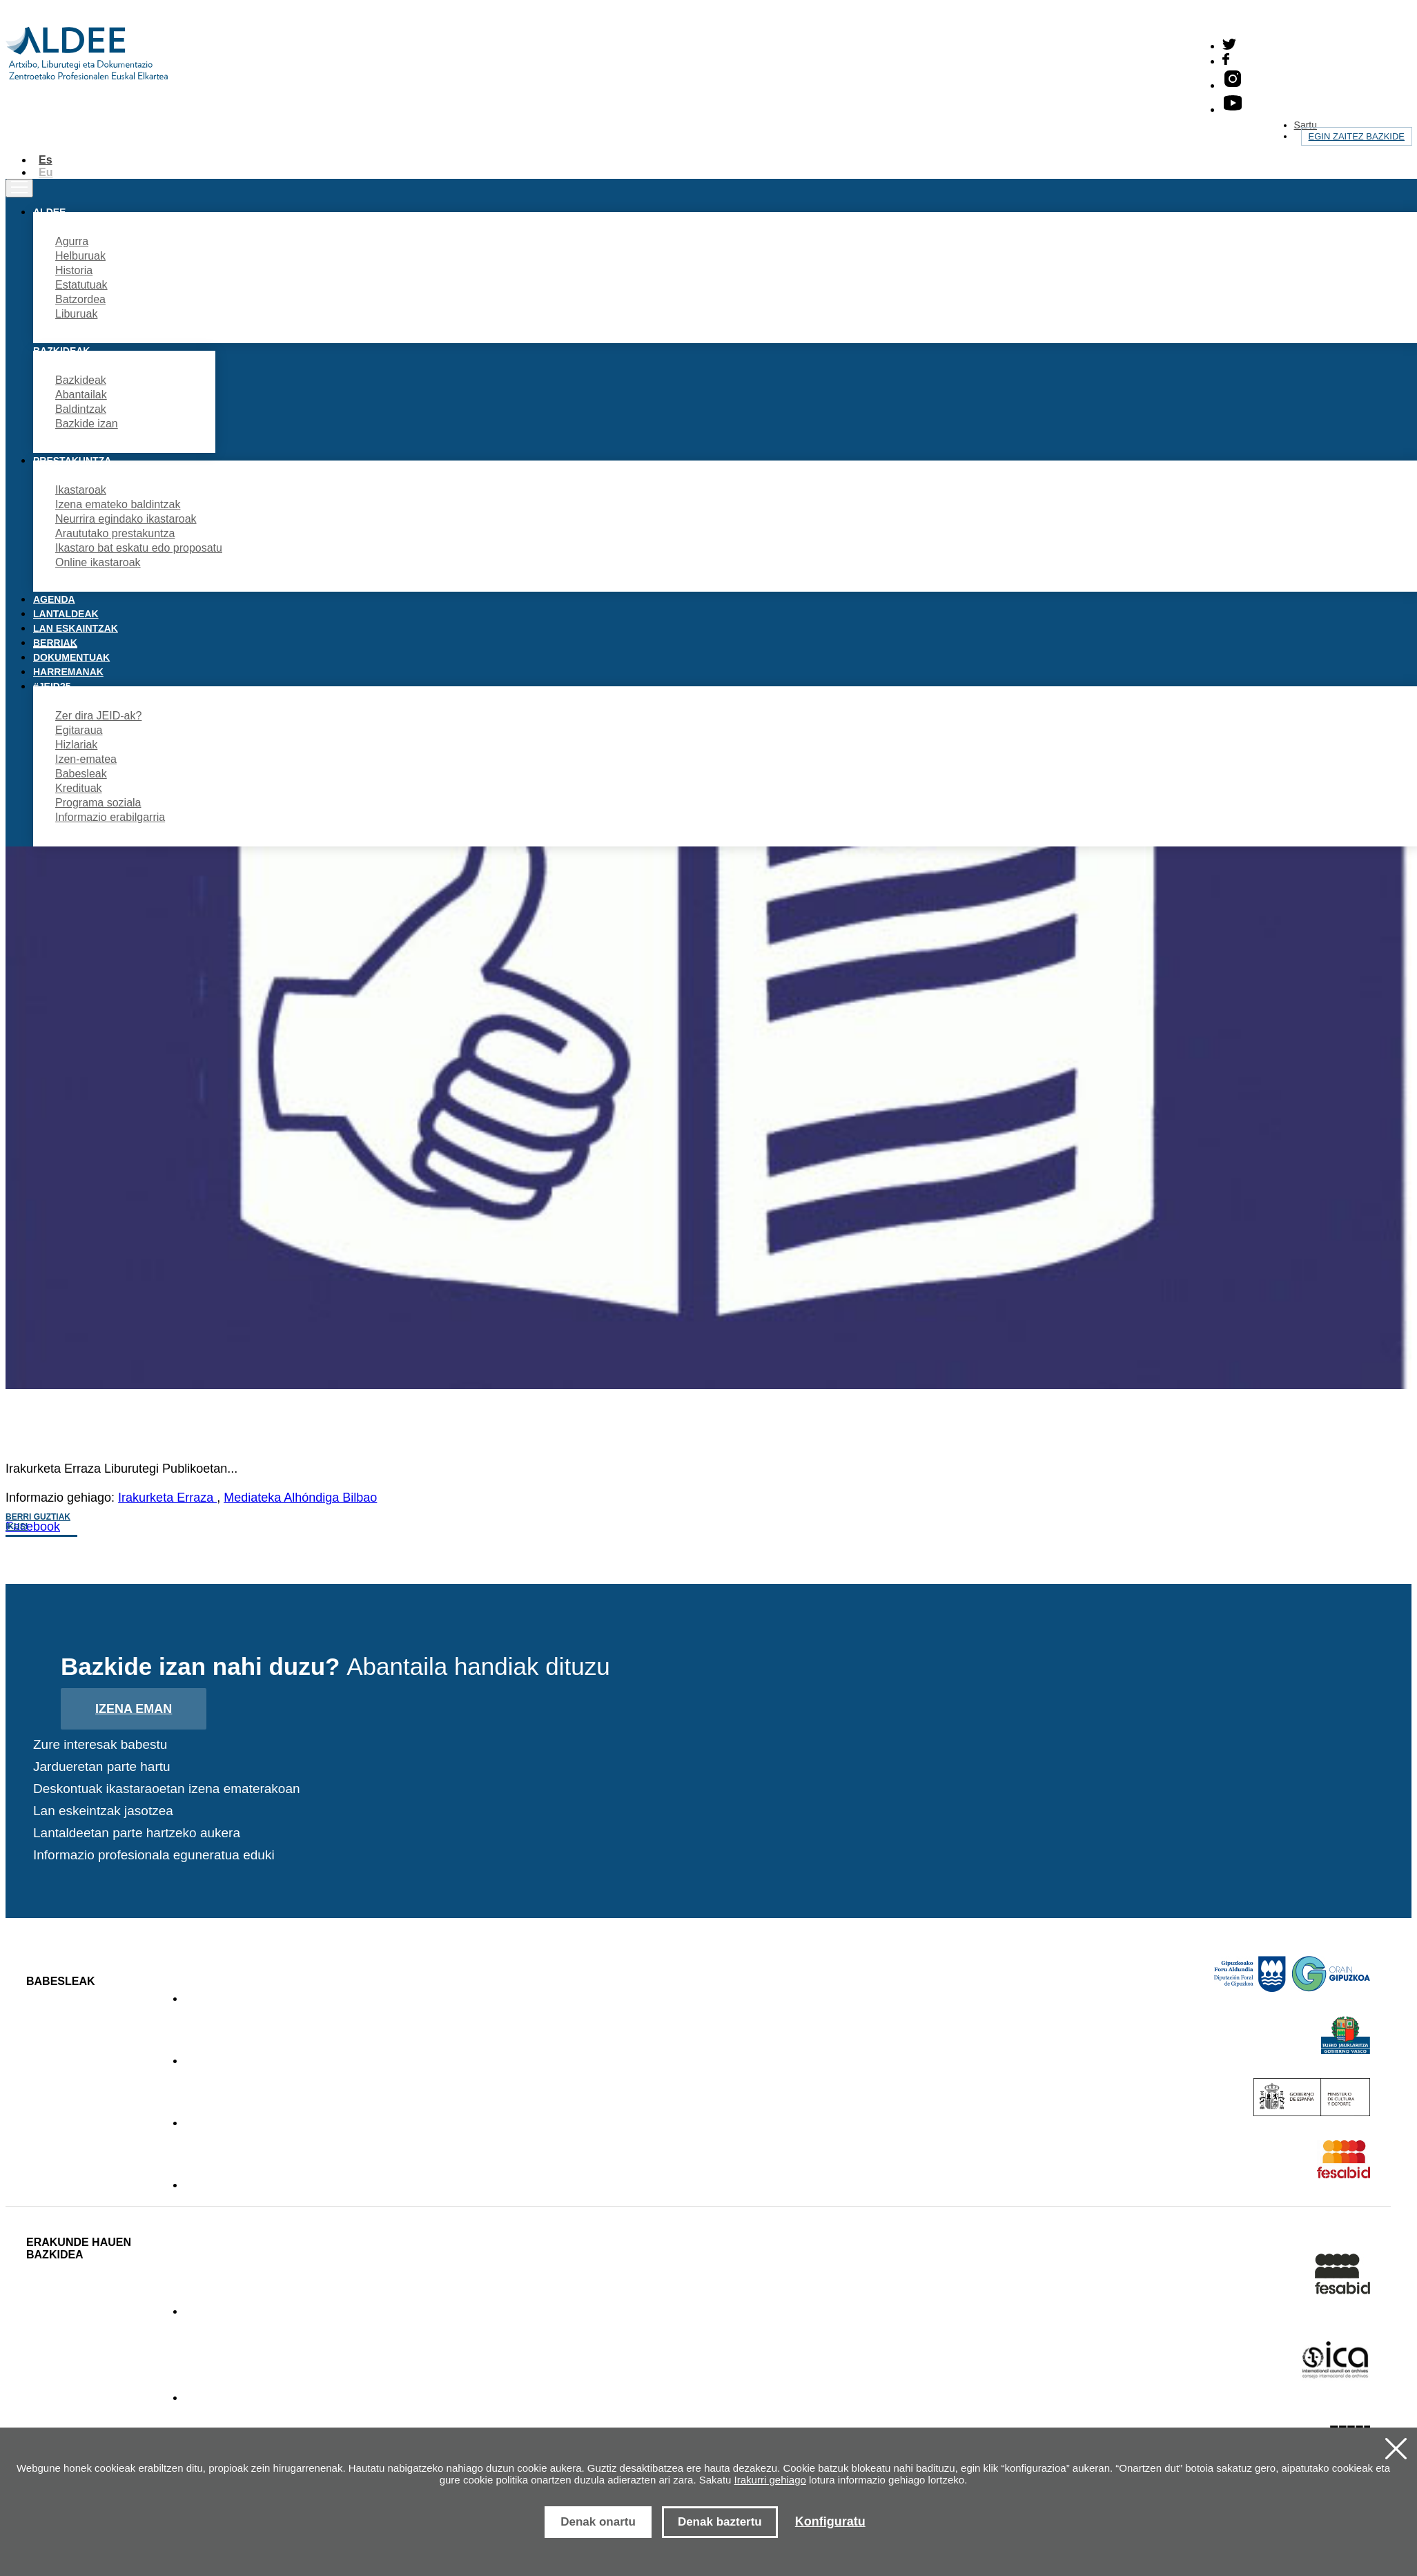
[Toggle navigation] (19, 188)
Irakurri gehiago (770, 2480)
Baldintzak (80, 409)
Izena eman (133, 1709)
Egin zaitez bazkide (1357, 136)
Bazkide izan (86, 423)
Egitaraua (79, 730)
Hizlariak (76, 744)
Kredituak (78, 788)
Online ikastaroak (98, 562)
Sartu (1305, 124)
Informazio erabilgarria (110, 817)
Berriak (55, 642)
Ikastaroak (80, 490)
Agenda (54, 599)
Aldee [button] (49, 211)
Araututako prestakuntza (115, 533)
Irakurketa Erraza (167, 1497)
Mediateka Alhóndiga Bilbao (300, 1497)
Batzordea (80, 299)
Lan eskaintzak (75, 628)
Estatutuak (81, 285)
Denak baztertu (720, 2521)
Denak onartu (598, 2521)
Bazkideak (80, 380)
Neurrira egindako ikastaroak (126, 519)
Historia (73, 270)
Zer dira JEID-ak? (98, 716)
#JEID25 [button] (51, 686)
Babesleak (81, 773)
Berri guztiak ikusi (38, 1521)
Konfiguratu (830, 2521)
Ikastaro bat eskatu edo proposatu (138, 548)
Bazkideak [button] (61, 350)
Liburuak (76, 314)
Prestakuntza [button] (72, 460)
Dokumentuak (71, 657)
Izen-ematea (86, 759)
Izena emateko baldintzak (117, 504)
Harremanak (68, 671)
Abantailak (81, 394)
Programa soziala (98, 802)
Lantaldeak (66, 613)
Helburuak (80, 256)
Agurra (71, 241)
